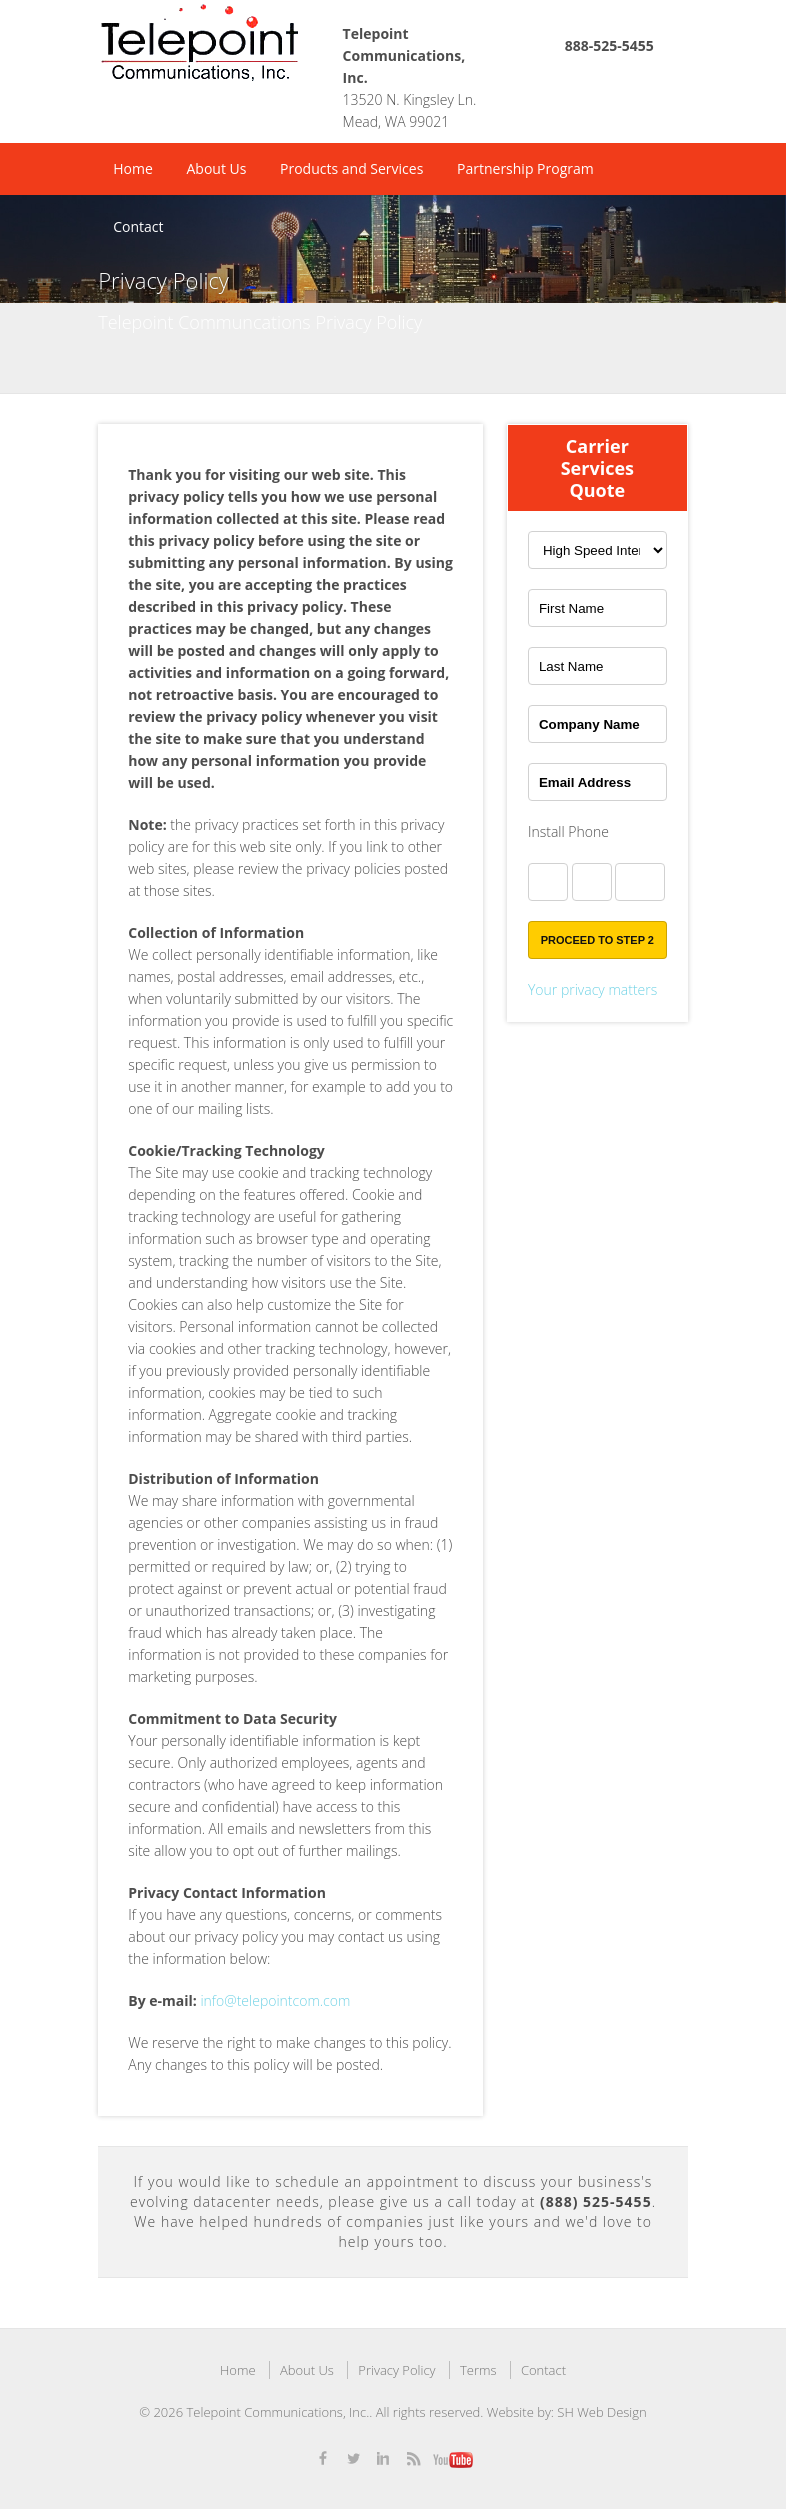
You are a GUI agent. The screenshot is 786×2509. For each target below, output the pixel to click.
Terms (478, 2370)
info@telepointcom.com (275, 2000)
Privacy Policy (396, 2370)
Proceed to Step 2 (597, 940)
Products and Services (351, 168)
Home (133, 168)
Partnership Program (525, 168)
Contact (138, 226)
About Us (216, 168)
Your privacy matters (592, 989)
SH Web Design (601, 2412)
